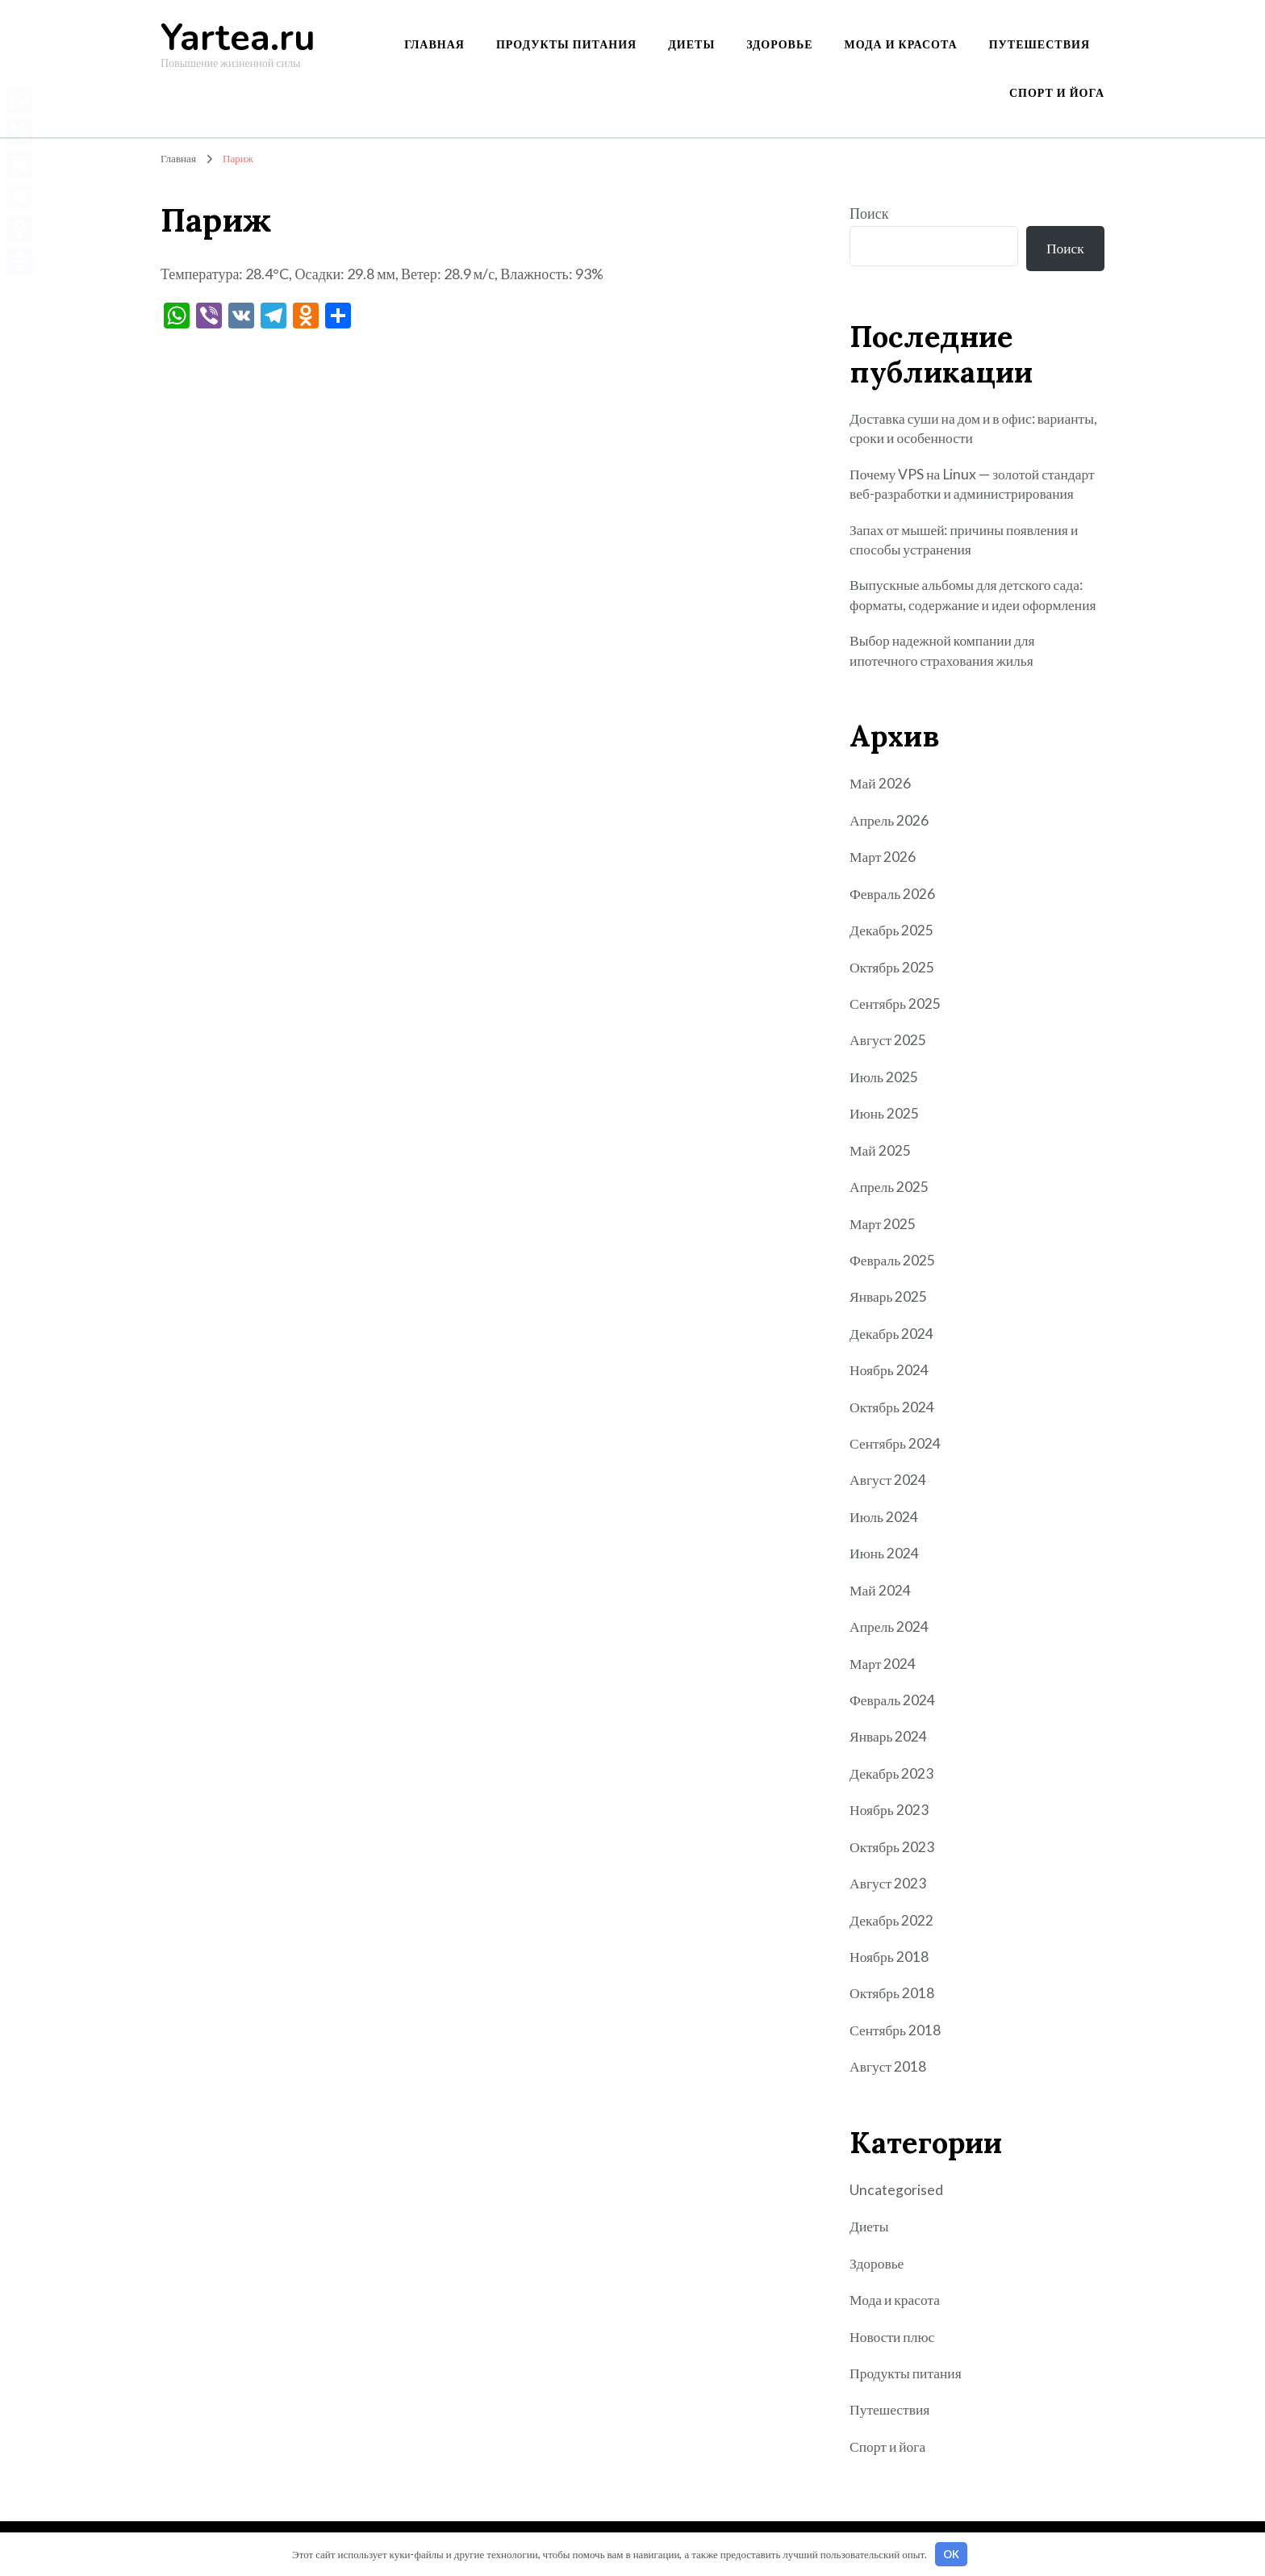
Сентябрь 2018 (896, 2030)
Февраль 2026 (893, 900)
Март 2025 (883, 1228)
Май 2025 (881, 1156)
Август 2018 (889, 2067)
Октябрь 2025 (893, 973)
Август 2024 (889, 1483)
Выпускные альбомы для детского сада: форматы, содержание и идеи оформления (977, 601)
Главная (434, 44)
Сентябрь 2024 (896, 1447)
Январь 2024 (889, 1739)
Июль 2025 (884, 1082)
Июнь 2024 (885, 1557)
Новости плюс (893, 2336)
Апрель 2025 (890, 1192)
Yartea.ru (238, 38)
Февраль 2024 (893, 1702)
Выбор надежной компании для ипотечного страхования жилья (945, 657)
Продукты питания (566, 44)
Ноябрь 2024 (889, 1374)
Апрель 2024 (890, 1629)
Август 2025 (889, 1046)
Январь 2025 (889, 1301)
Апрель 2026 (890, 827)
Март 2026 (883, 863)
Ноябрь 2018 (889, 1958)
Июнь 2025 (885, 1118)
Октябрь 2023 (893, 1848)
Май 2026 (881, 791)
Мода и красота (901, 44)
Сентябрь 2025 (896, 1009)
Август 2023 (889, 1884)
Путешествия (1039, 44)
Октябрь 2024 (893, 1411)
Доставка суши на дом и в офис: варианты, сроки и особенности (945, 431)
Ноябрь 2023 (889, 1812)
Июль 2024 (884, 1520)
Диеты (691, 44)
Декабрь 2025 (892, 937)
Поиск (869, 213)
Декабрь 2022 (892, 1921)
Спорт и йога (1056, 92)
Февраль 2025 (893, 1264)
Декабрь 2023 (892, 1775)
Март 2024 (883, 1666)
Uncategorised (896, 2190)
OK (951, 2554)
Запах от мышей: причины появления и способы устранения (968, 543)
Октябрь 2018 (893, 1994)
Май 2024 (881, 1593)
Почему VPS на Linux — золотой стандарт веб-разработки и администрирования (975, 487)
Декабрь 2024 (892, 1338)
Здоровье (779, 44)
